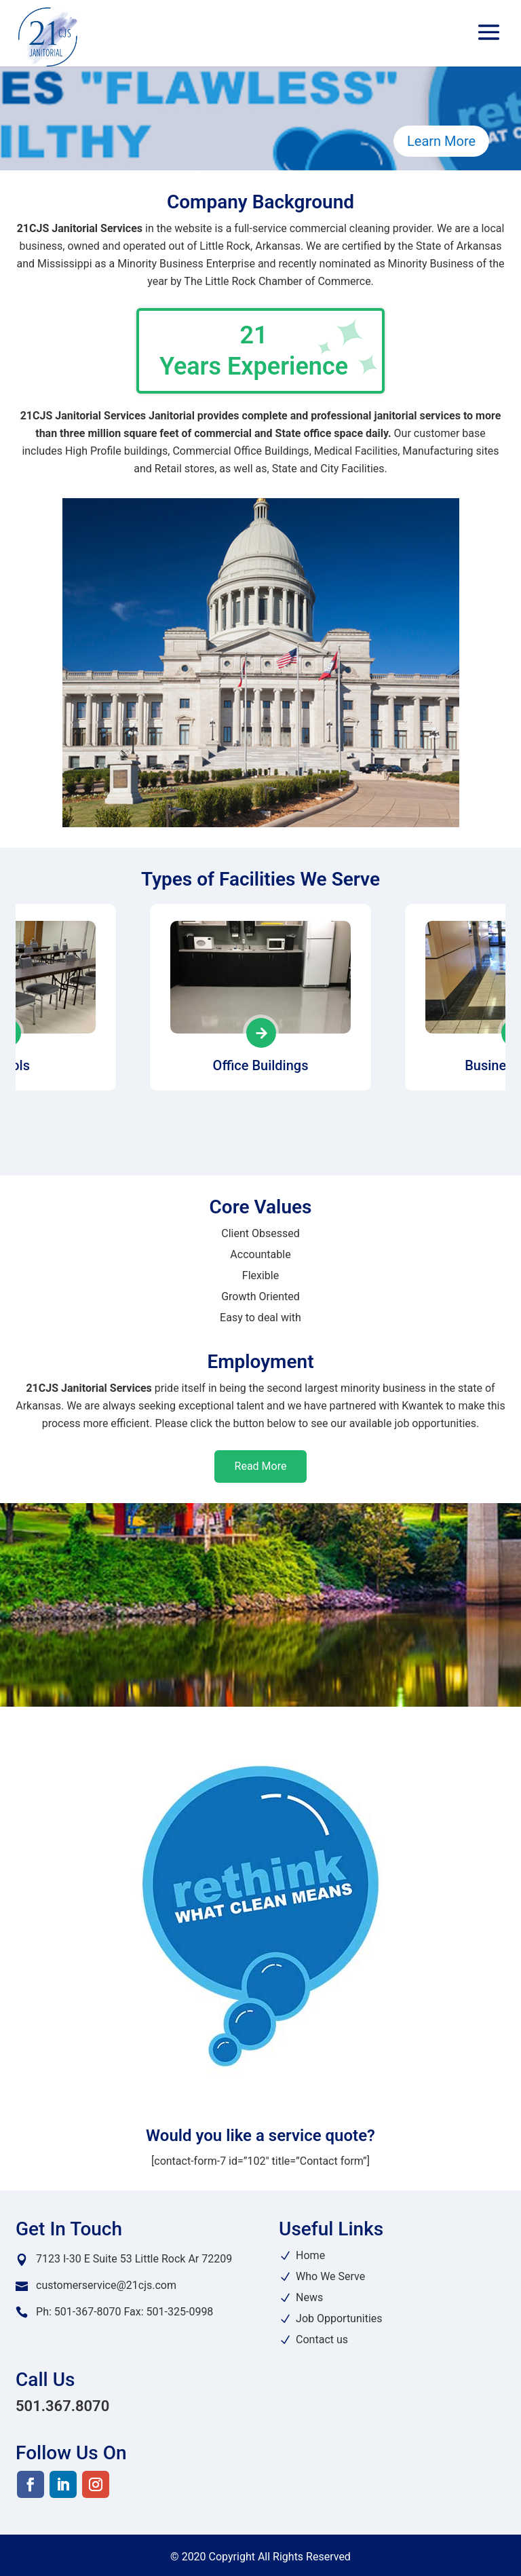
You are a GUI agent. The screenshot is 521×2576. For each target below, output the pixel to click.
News (309, 2297)
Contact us (322, 2339)
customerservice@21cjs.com (106, 2285)
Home (310, 2255)
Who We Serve (330, 2276)
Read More (261, 1466)
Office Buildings (261, 1065)
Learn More (441, 141)
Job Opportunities (339, 2318)
